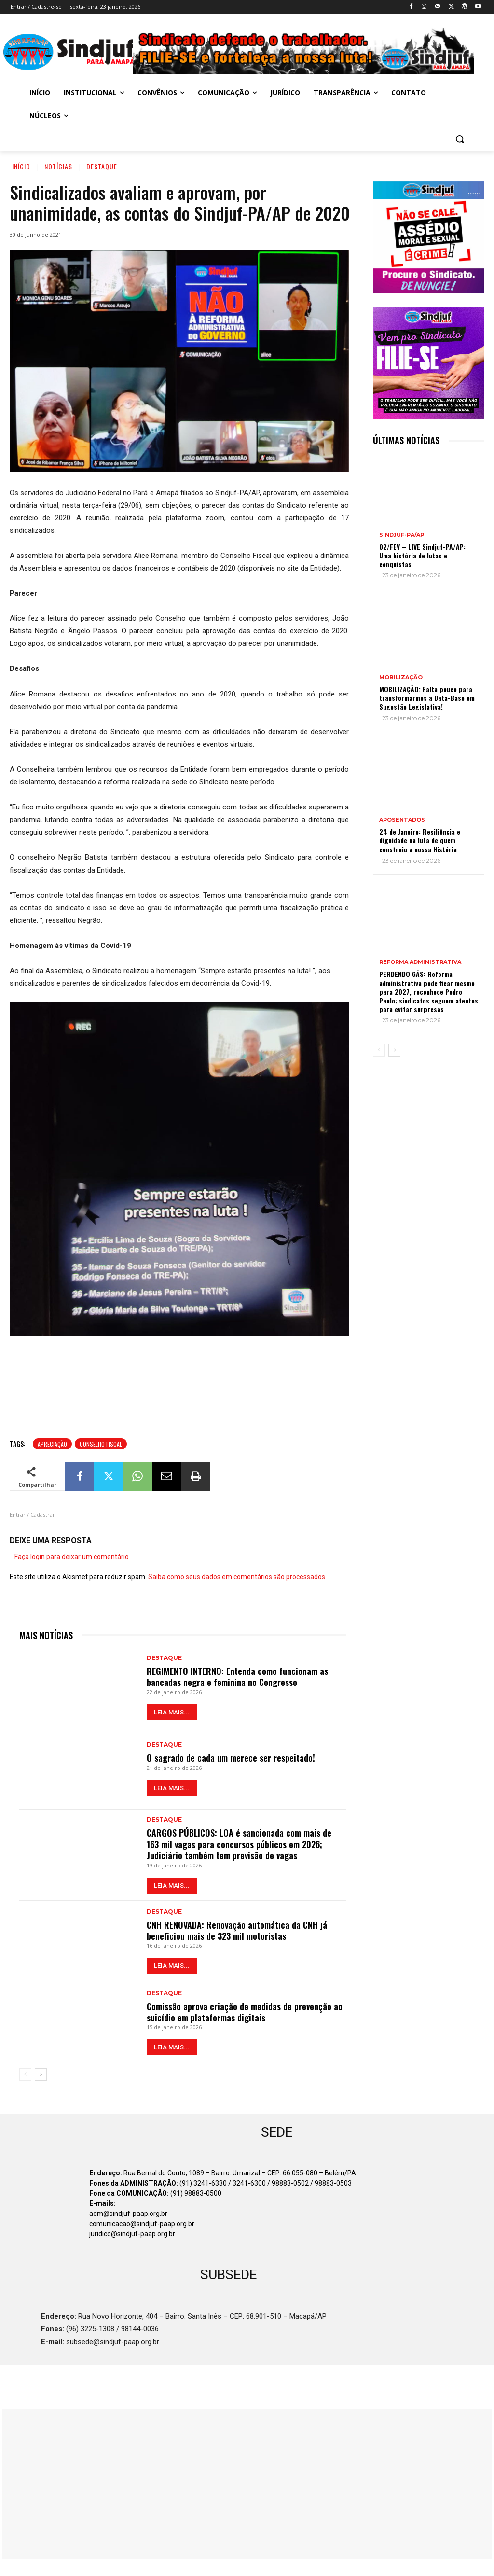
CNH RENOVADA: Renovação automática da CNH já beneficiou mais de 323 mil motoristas (237, 1930)
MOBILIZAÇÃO (401, 677)
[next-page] (41, 2074)
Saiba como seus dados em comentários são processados (236, 1577)
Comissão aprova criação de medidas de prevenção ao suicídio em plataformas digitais (245, 2012)
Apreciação (52, 1444)
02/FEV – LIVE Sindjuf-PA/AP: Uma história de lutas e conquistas (422, 555)
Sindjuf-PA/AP (401, 535)
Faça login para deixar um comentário (71, 1556)
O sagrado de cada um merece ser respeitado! (231, 1758)
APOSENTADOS (402, 819)
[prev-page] (25, 2074)
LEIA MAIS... (172, 1712)
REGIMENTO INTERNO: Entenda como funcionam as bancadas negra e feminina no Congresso (237, 1676)
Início (21, 166)
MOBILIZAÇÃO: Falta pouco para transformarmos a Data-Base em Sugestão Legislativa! (427, 697)
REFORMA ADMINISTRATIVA (420, 962)
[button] (459, 139)
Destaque (101, 166)
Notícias (58, 166)
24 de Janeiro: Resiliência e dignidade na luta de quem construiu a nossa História (419, 840)
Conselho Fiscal (101, 1444)
